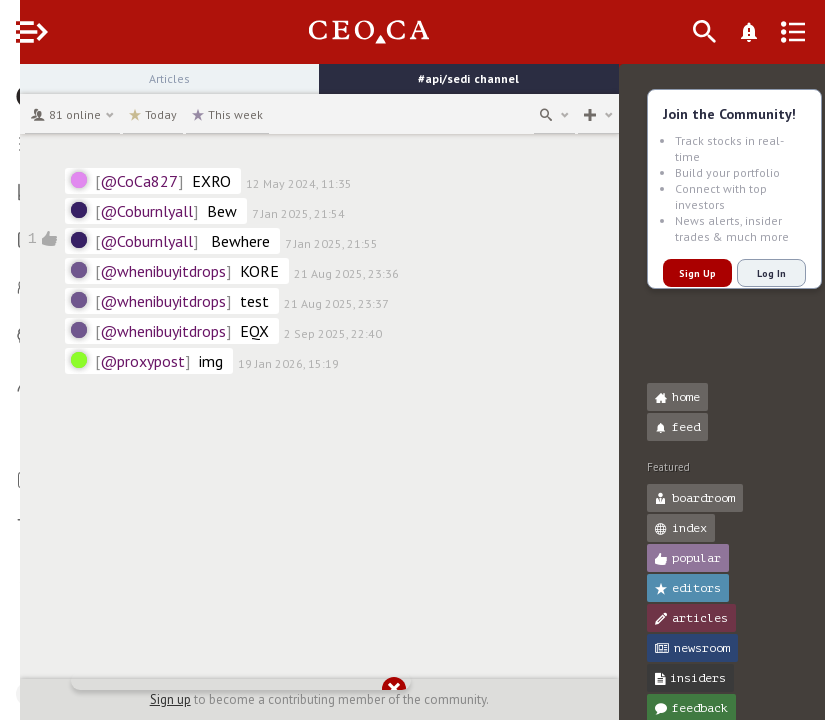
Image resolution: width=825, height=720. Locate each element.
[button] (20, 88)
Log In (751, 273)
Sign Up (677, 273)
